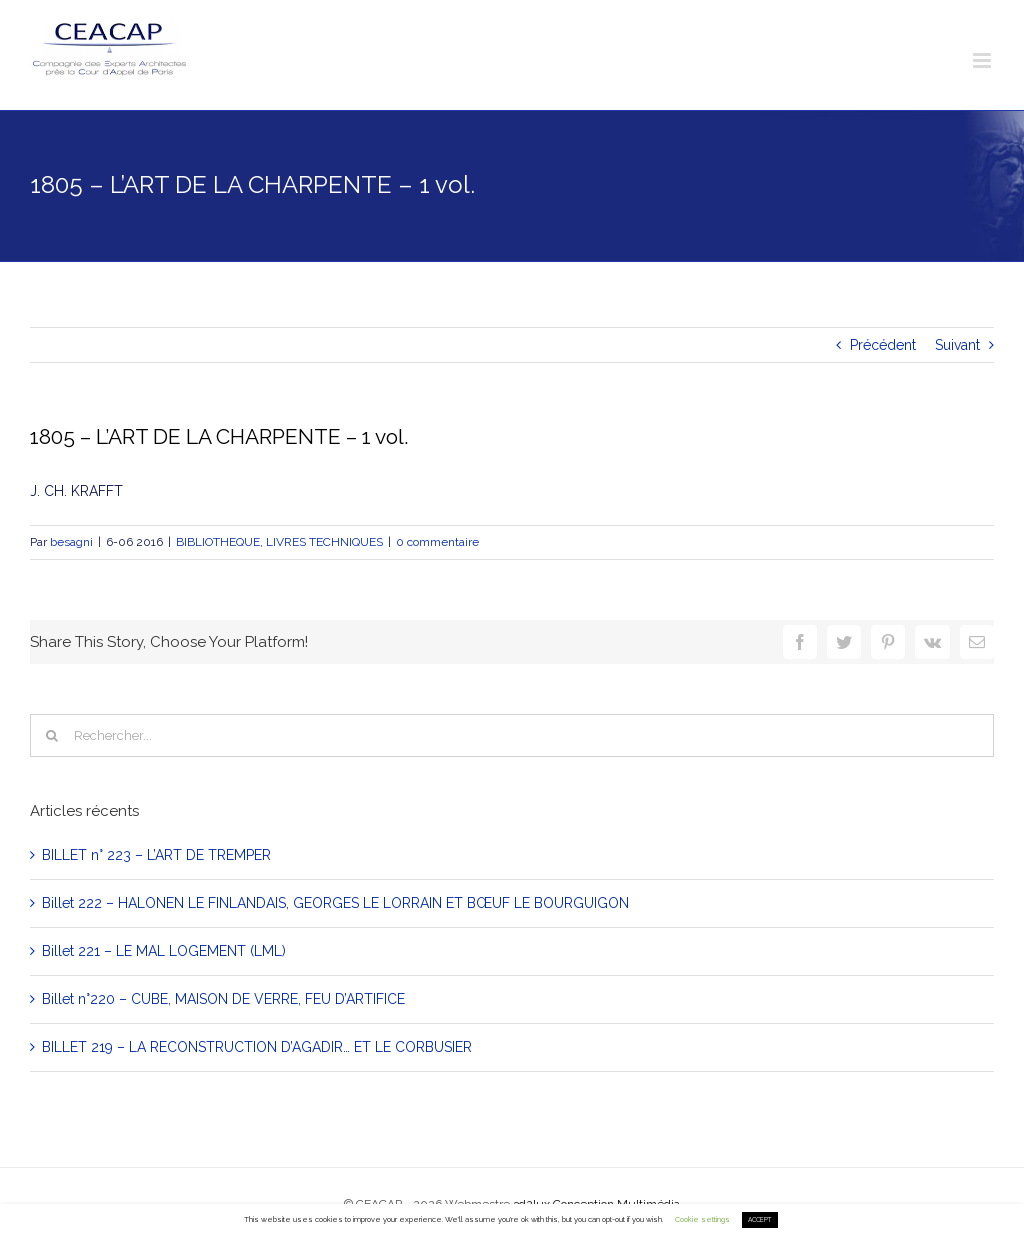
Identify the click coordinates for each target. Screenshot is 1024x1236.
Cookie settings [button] (702, 1219)
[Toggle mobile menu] (983, 60)
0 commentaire (437, 542)
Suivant (957, 345)
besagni (71, 542)
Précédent (883, 345)
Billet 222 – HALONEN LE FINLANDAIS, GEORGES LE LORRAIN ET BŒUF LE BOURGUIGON (335, 903)
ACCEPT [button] (760, 1220)
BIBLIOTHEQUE (218, 542)
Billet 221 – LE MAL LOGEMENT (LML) (164, 951)
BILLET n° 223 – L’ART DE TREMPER (156, 855)
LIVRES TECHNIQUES (324, 542)
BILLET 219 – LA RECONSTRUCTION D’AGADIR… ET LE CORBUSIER (257, 1047)
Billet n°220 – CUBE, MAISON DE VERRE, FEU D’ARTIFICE (223, 999)
